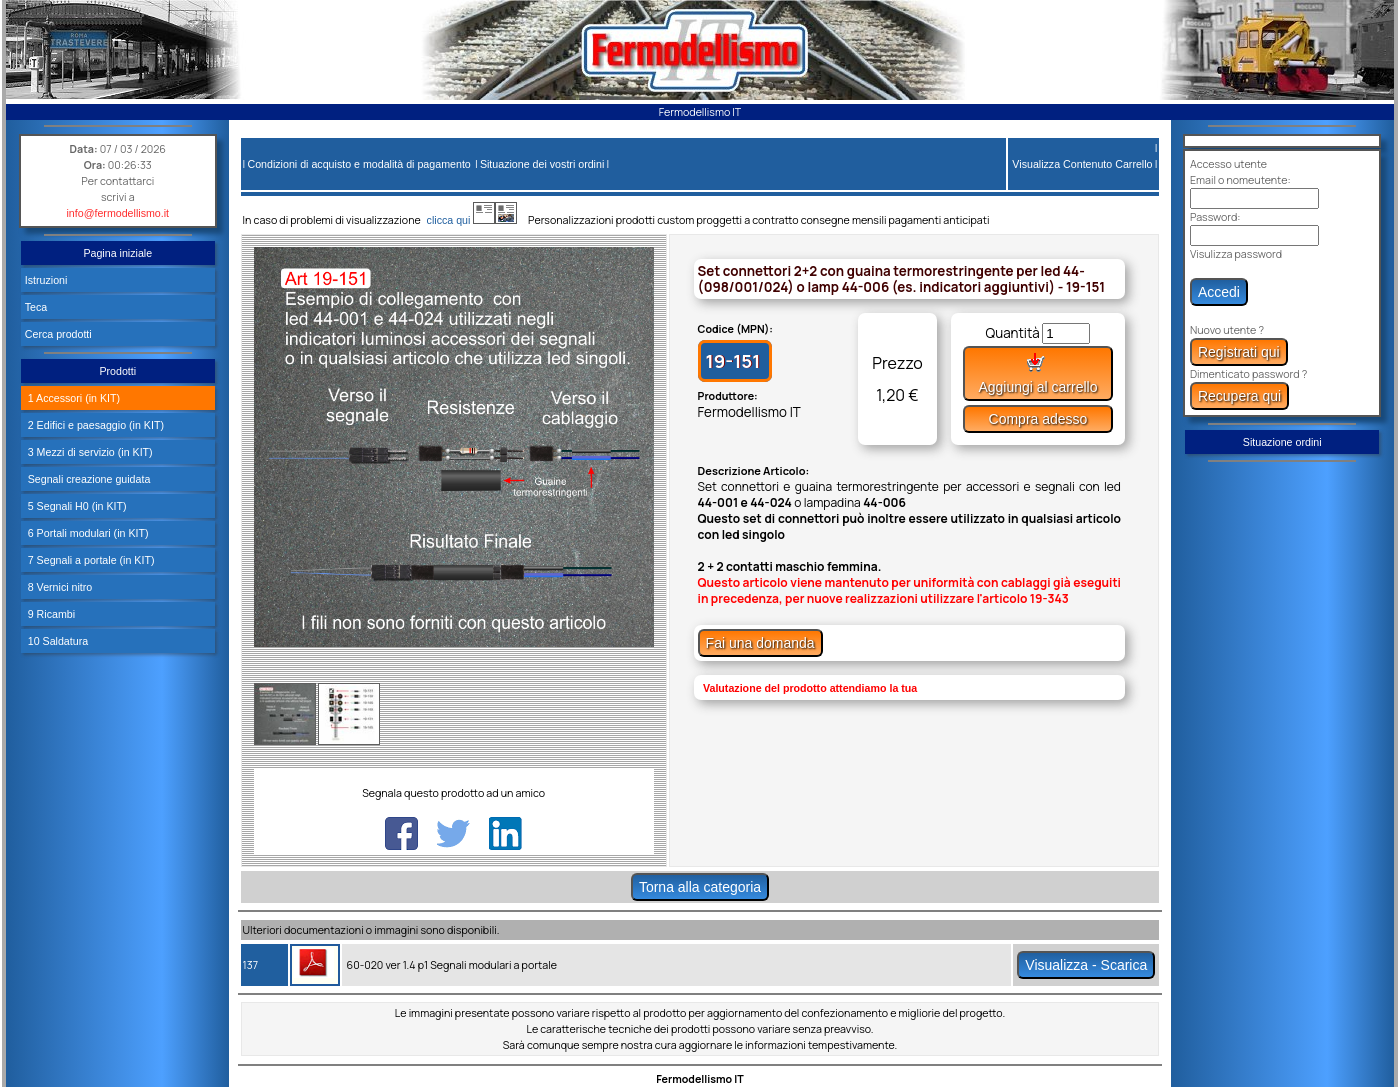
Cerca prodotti (58, 334)
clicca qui (458, 220)
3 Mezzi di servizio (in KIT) (89, 452)
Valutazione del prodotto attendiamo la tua (810, 688)
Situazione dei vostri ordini (542, 164)
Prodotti (117, 371)
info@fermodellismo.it (117, 213)
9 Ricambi (50, 614)
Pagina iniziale (117, 253)
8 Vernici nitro (59, 587)
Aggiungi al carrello (1037, 373)
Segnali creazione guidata (88, 479)
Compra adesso (1038, 419)
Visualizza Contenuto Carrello (1082, 164)
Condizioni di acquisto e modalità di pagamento (358, 164)
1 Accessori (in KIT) (72, 398)
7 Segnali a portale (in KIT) (90, 560)
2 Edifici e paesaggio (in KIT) (94, 425)
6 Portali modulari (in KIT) (87, 533)
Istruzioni (46, 280)
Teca (36, 307)
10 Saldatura (56, 641)
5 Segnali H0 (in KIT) (76, 506)
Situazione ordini (1282, 442)
